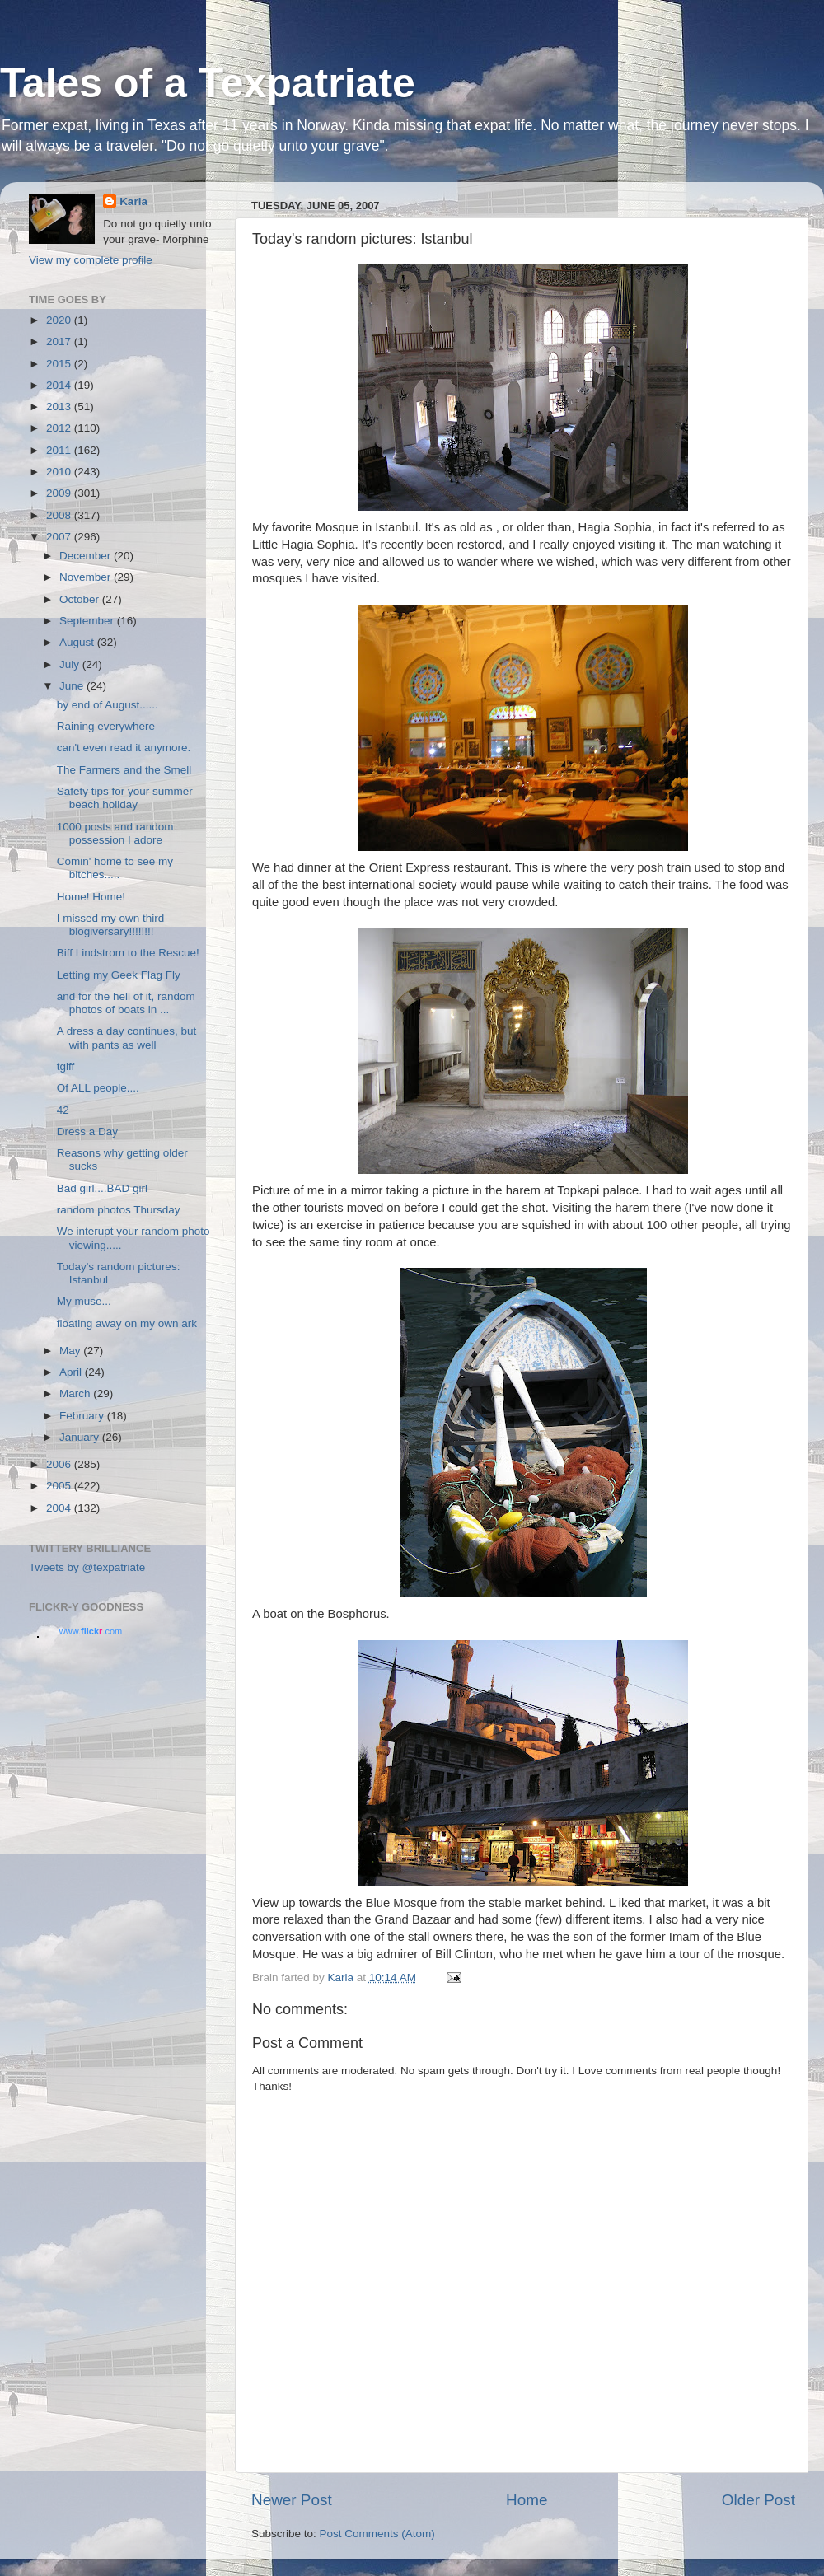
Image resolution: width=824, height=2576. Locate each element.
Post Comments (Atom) (377, 2533)
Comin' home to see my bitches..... (115, 868)
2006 (60, 1464)
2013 (60, 406)
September (88, 621)
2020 (60, 320)
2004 (60, 1508)
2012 (60, 428)
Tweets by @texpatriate (87, 1567)
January (80, 1437)
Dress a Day (87, 1131)
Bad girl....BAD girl (102, 1188)
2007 (60, 537)
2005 (60, 1486)
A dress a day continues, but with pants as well (127, 1037)
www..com (90, 1631)
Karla (133, 201)
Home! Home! (91, 897)
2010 (60, 471)
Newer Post (291, 2499)
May (71, 1350)
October (80, 599)
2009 (60, 493)
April (72, 1372)
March (76, 1393)
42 (63, 1110)
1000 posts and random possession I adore (115, 833)
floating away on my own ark (127, 1323)
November (86, 577)
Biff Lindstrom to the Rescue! (128, 953)
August (78, 642)
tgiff (66, 1066)
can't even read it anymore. (123, 747)
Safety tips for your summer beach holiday (125, 798)
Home (526, 2499)
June (73, 686)
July (70, 664)
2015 (60, 364)
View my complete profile (90, 260)
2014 (60, 385)
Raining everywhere (106, 726)
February (83, 1416)
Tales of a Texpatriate (207, 83)
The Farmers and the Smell (124, 770)
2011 (60, 450)
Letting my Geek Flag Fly (118, 975)
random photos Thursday (118, 1210)
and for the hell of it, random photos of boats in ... (126, 1003)
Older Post (758, 2499)
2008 (60, 515)
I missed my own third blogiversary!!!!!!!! (111, 924)
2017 (60, 341)
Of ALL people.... (98, 1088)
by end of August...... (107, 705)
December (86, 555)
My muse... (84, 1301)
